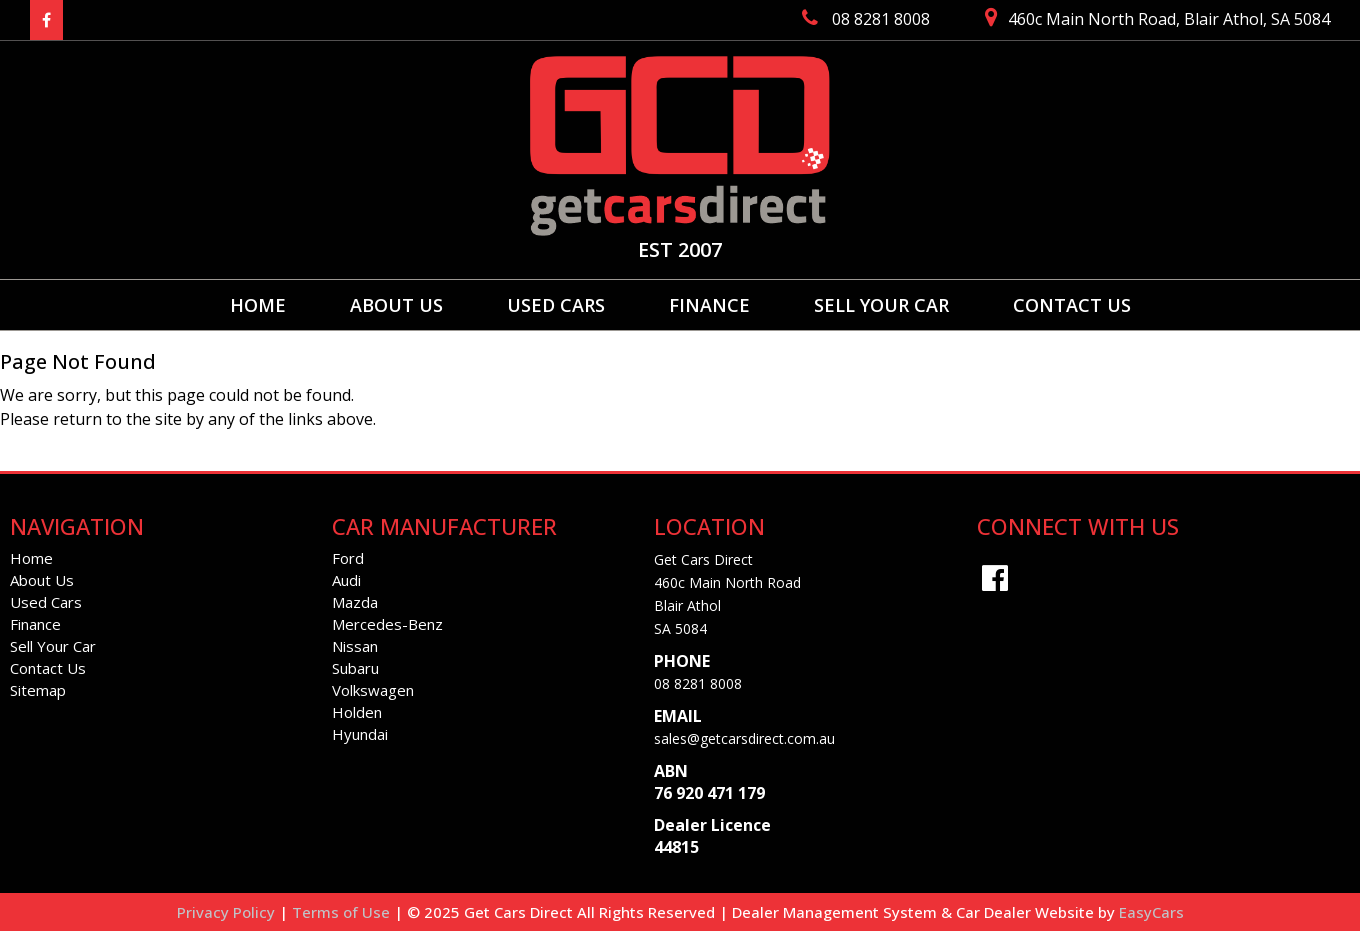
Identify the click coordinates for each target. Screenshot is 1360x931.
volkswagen (373, 690)
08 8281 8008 (698, 683)
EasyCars (1151, 912)
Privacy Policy (228, 912)
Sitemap (38, 690)
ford (348, 558)
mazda (355, 602)
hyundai (360, 734)
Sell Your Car (881, 305)
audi (346, 580)
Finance (709, 305)
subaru (355, 668)
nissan (355, 646)
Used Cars (556, 305)
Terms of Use (343, 912)
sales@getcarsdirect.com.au (744, 738)
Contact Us (1072, 305)
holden (357, 712)
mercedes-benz (387, 624)
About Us (396, 305)
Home (258, 305)
